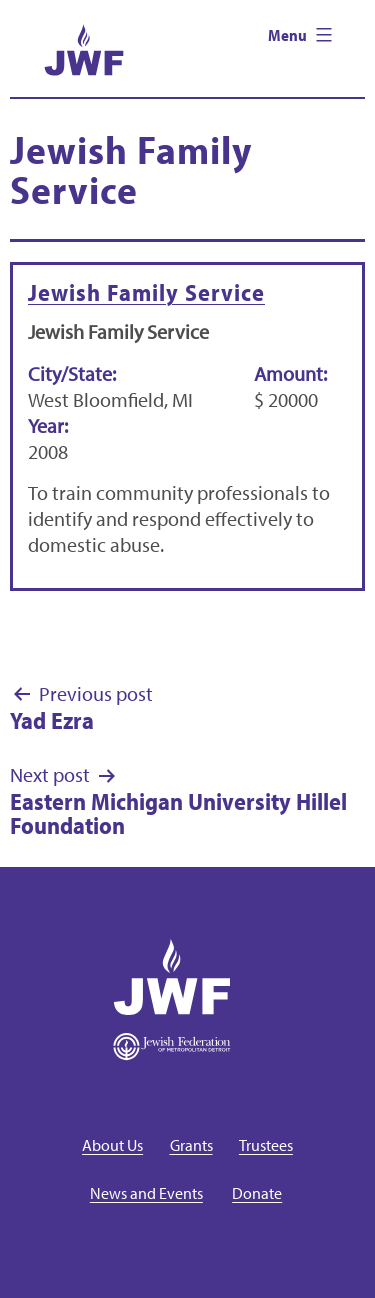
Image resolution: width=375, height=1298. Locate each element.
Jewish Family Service (146, 292)
